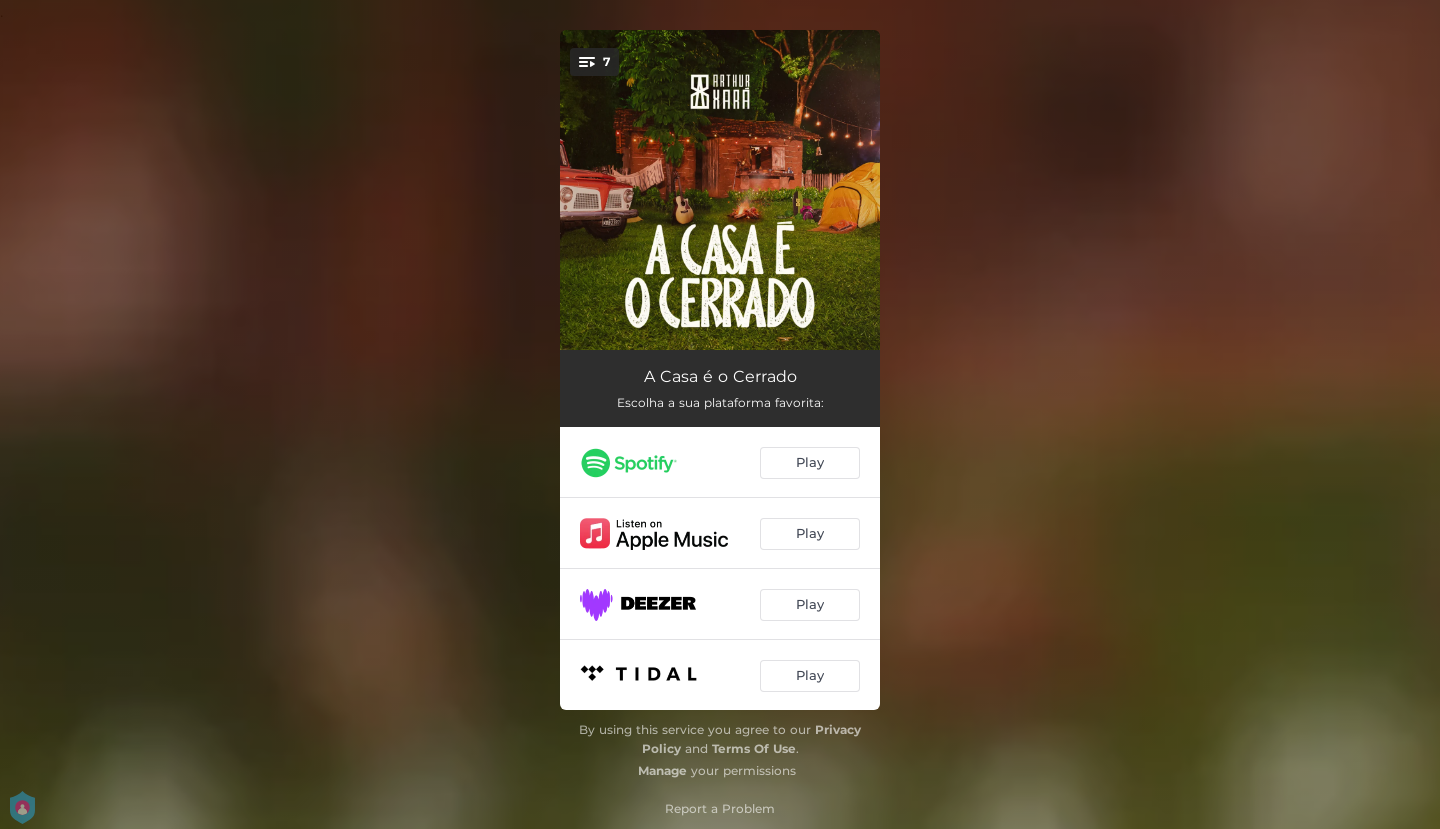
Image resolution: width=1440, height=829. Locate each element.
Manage (662, 770)
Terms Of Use (754, 748)
